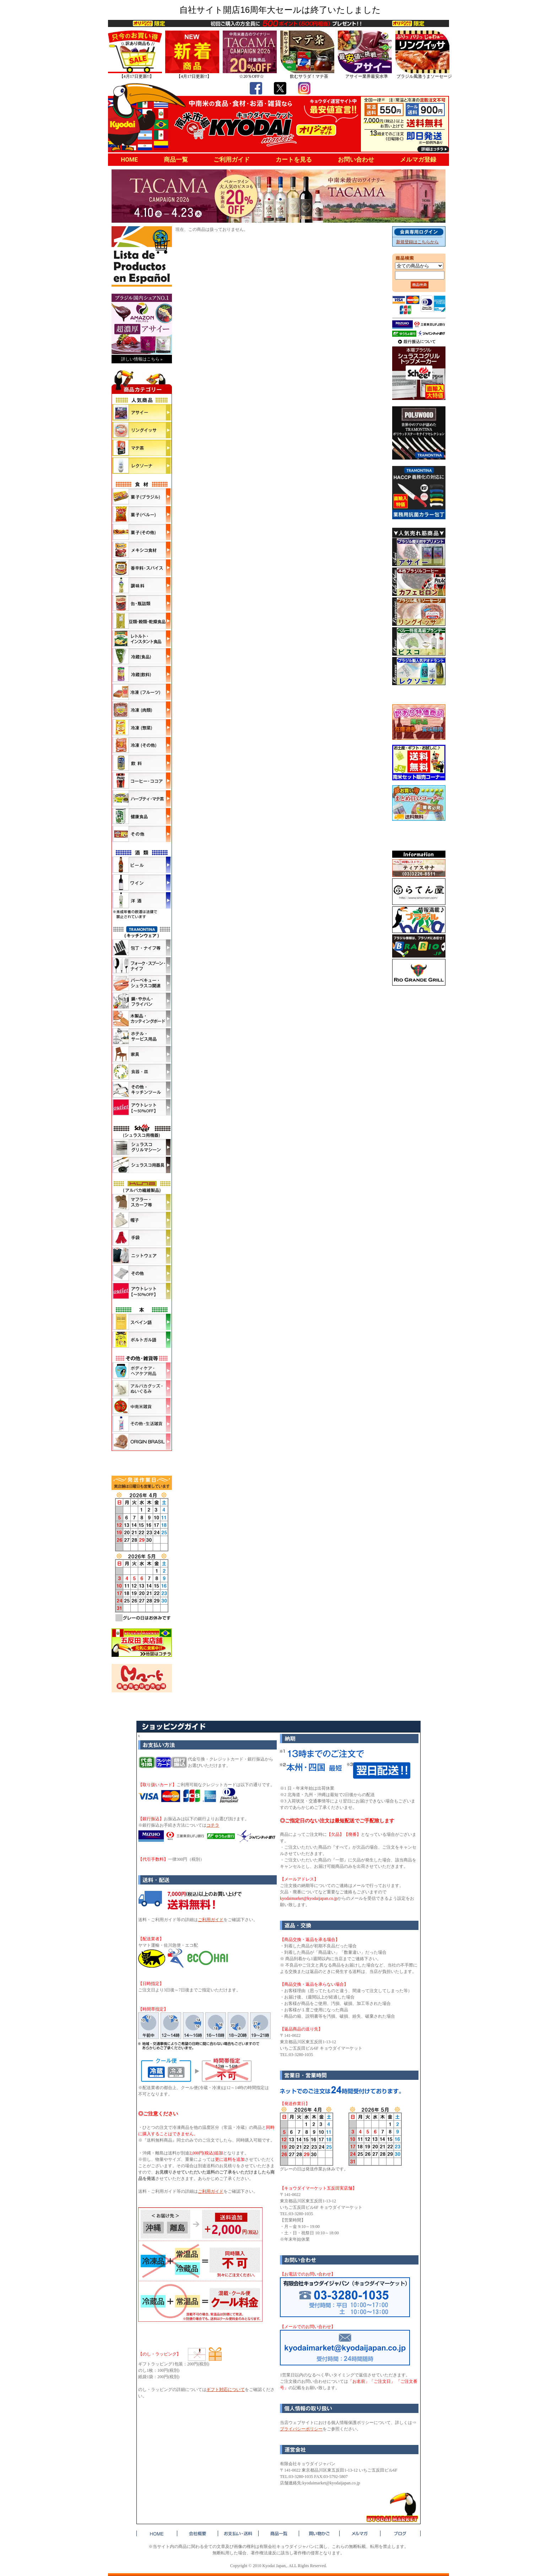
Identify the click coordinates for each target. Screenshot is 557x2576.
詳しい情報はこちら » (142, 359)
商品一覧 (176, 159)
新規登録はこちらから (417, 241)
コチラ (212, 1825)
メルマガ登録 (418, 159)
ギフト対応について (225, 2389)
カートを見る (294, 159)
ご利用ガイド (231, 159)
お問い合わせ (356, 159)
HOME (129, 159)
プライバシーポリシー (301, 2428)
